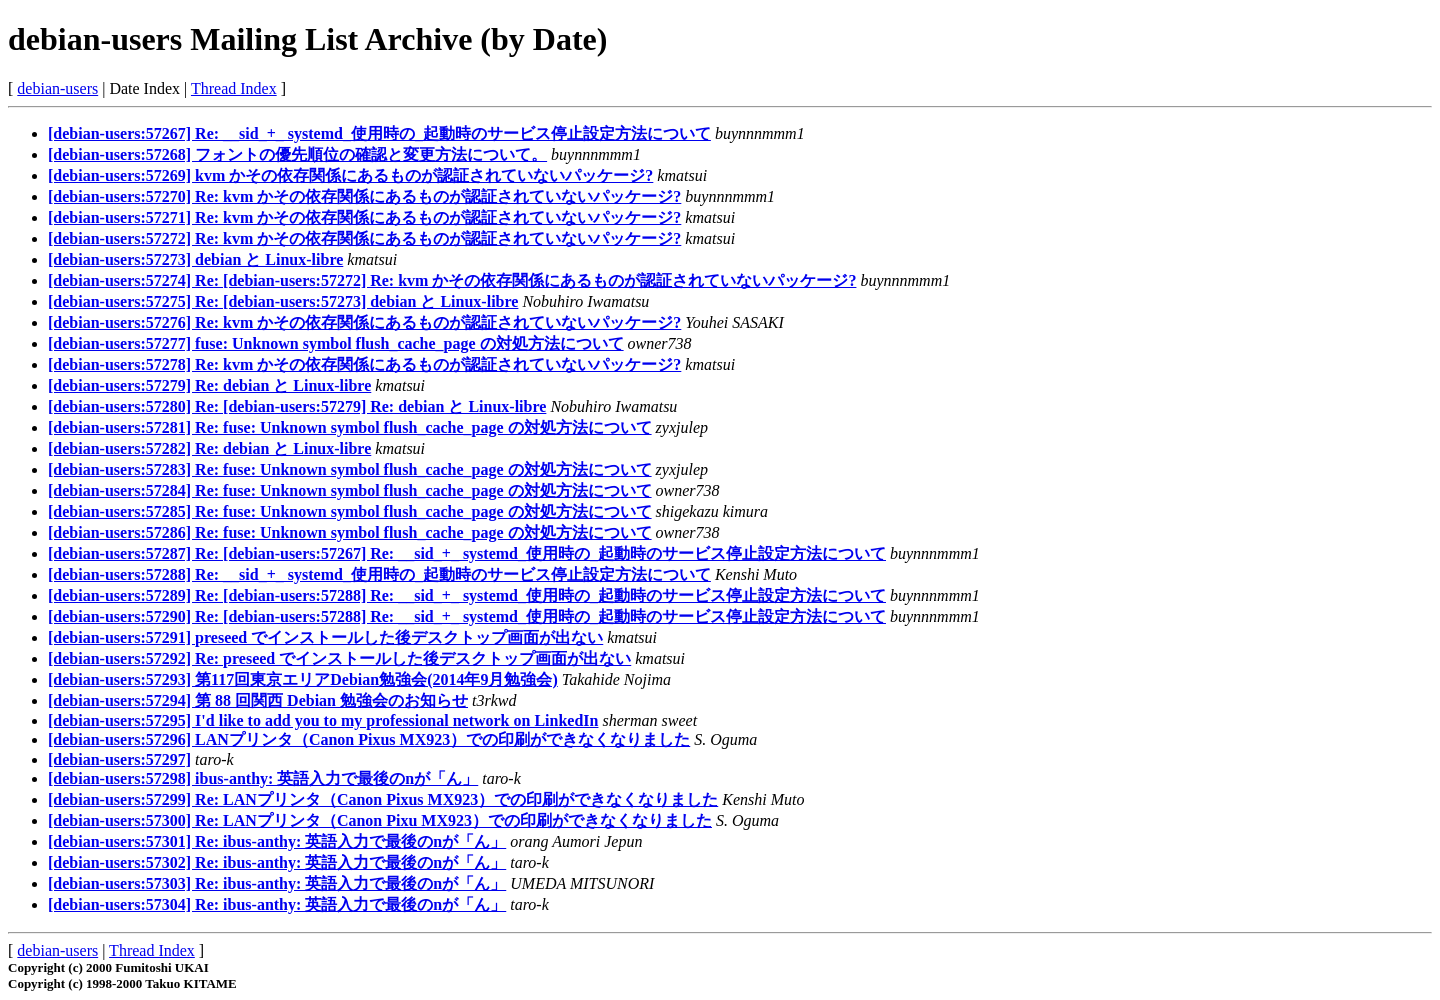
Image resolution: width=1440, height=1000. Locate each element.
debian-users (57, 88)
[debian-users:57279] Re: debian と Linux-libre (209, 385)
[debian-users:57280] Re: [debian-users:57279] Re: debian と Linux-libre (297, 406)
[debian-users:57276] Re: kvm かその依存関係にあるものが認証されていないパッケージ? (364, 322)
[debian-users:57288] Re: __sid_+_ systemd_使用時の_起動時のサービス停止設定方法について (379, 574)
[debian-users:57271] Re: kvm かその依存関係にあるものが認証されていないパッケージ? (364, 217)
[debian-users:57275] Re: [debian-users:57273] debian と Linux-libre (283, 301)
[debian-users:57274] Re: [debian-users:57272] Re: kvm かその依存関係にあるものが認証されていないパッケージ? (452, 280)
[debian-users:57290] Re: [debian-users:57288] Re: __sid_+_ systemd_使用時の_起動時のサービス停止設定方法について (467, 616)
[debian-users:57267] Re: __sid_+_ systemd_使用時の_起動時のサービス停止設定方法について (379, 133)
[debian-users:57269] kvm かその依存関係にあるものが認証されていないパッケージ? (350, 175)
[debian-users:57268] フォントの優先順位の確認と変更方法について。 (297, 154)
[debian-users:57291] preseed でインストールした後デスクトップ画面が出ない (325, 637)
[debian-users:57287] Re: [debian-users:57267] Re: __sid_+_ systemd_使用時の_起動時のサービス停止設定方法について (467, 553)
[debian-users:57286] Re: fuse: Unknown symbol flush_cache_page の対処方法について (350, 532)
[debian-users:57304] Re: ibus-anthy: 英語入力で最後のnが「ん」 (277, 904)
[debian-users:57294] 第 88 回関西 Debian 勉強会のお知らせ (258, 700)
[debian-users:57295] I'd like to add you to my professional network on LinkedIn (323, 720)
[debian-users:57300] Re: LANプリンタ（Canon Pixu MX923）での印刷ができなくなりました (380, 820)
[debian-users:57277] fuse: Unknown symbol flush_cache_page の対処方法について (336, 343)
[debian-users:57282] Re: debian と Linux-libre (209, 448)
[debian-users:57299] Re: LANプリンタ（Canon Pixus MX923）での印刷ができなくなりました (383, 799)
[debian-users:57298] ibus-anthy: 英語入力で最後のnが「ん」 (263, 778)
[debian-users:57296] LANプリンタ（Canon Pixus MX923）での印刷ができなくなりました (369, 739)
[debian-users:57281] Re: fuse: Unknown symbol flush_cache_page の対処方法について (350, 427)
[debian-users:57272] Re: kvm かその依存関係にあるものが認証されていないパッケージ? (364, 238)
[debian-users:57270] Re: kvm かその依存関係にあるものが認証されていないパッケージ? (364, 196)
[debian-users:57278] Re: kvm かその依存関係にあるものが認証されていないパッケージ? (364, 364)
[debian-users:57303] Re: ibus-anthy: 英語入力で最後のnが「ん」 (277, 883)
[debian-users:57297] (119, 759)
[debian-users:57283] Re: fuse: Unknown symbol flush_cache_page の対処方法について (350, 469)
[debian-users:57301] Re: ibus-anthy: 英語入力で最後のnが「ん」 (277, 841)
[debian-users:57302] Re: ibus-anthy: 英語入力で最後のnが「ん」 (277, 862)
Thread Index (234, 88)
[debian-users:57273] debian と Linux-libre (195, 259)
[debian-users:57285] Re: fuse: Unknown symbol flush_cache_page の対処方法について (350, 511)
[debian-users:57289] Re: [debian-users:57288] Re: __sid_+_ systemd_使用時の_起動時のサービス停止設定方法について (467, 595)
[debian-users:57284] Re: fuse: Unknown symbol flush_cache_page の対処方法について (350, 490)
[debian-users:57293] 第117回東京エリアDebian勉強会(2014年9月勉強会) (303, 679)
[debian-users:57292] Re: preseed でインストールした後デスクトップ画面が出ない (339, 658)
